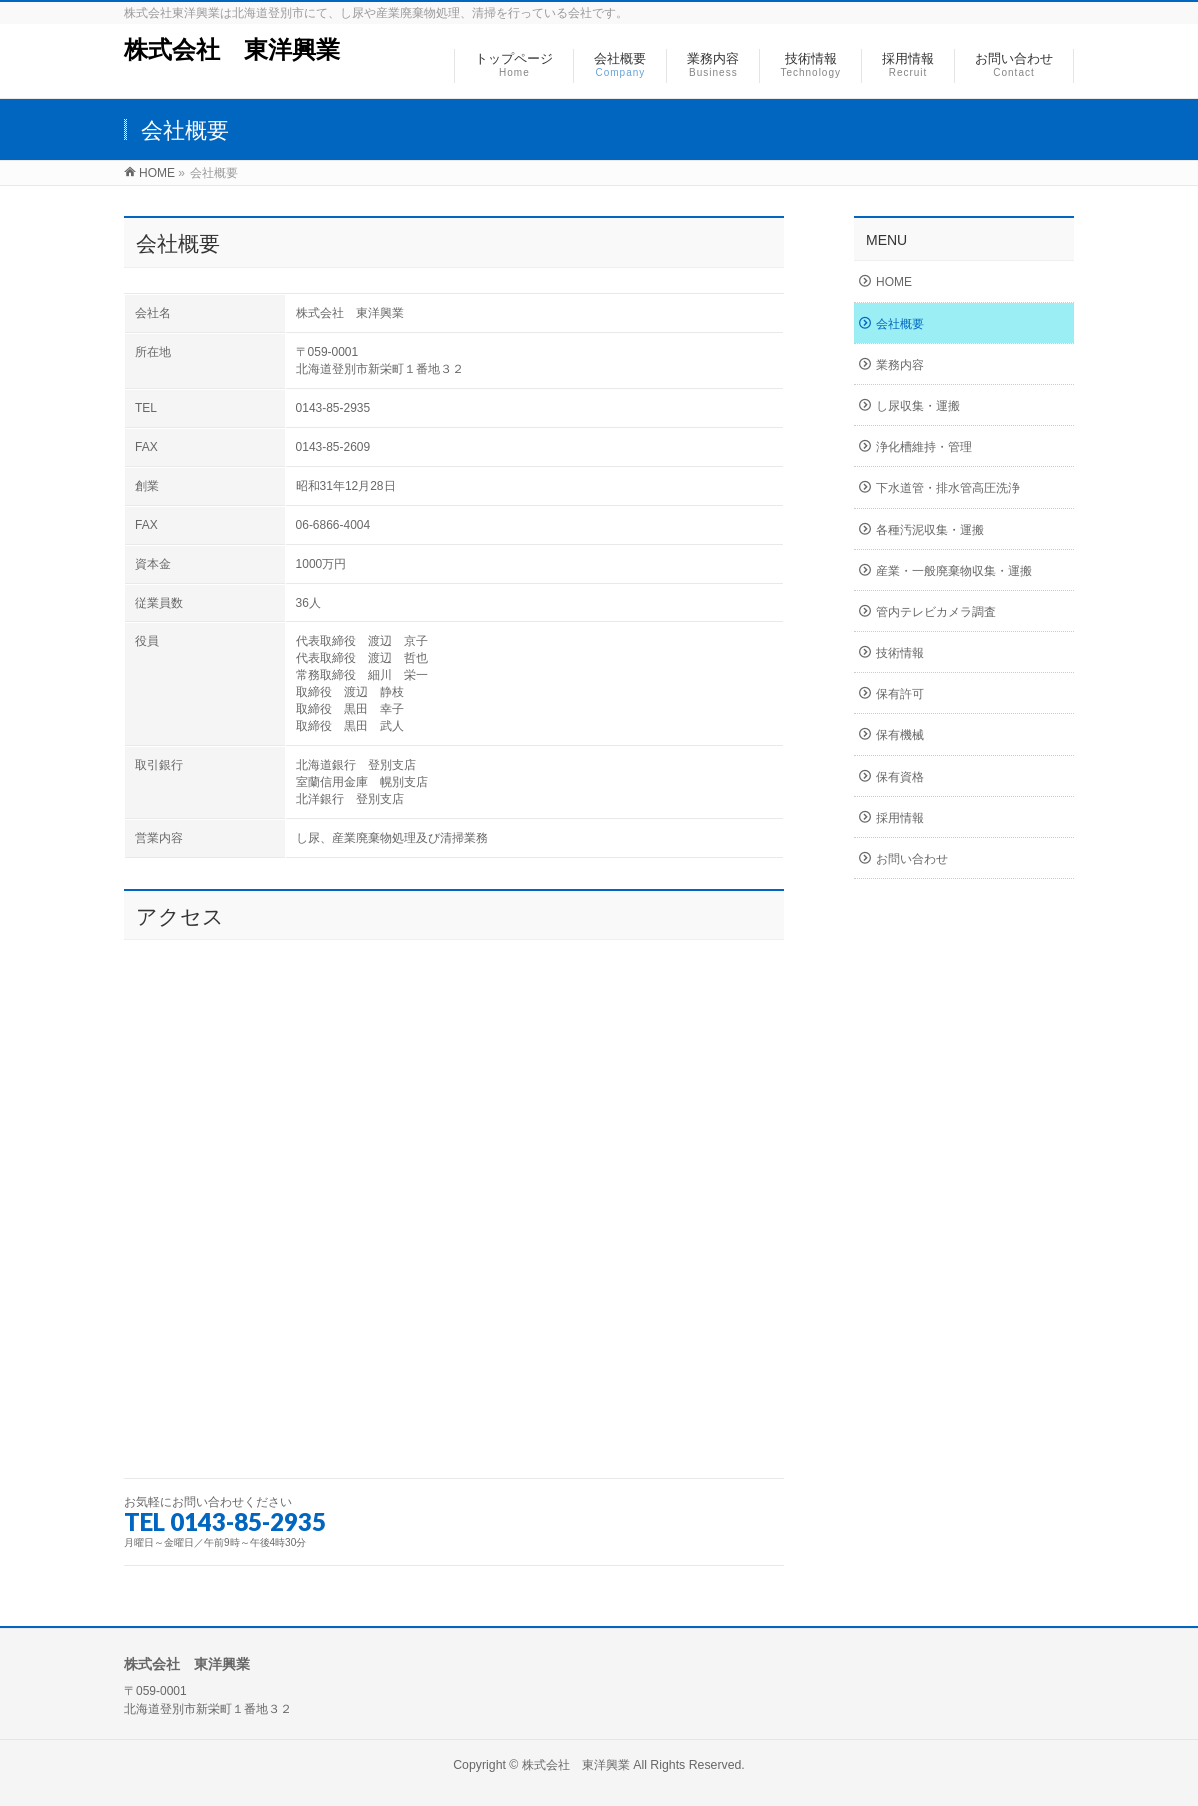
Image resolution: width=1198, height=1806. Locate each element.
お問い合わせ (912, 859)
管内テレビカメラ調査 (936, 612)
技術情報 (900, 653)
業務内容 (900, 365)
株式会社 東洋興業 (232, 49)
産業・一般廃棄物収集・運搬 (954, 571)
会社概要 (900, 324)
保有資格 (900, 777)
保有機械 (900, 735)
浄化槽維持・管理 (924, 447)
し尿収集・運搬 (918, 406)
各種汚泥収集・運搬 (930, 530)
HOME (894, 282)
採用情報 (900, 818)
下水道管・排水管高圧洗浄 (948, 488)
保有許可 (900, 694)
